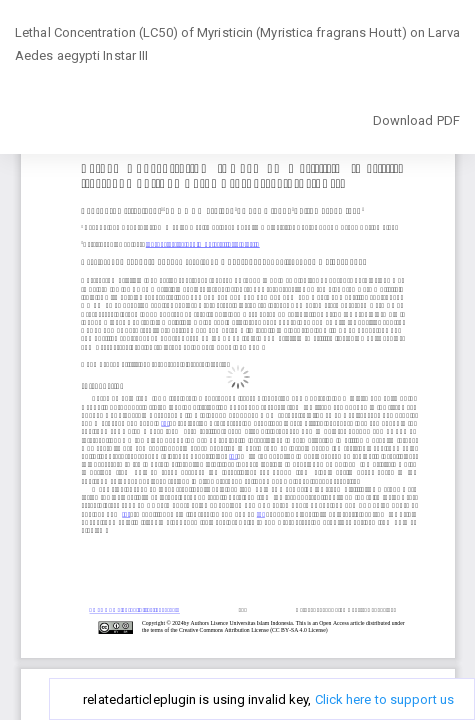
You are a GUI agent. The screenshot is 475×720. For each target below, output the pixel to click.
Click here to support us (384, 699)
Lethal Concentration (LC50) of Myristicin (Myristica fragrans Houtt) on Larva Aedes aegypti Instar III (237, 44)
